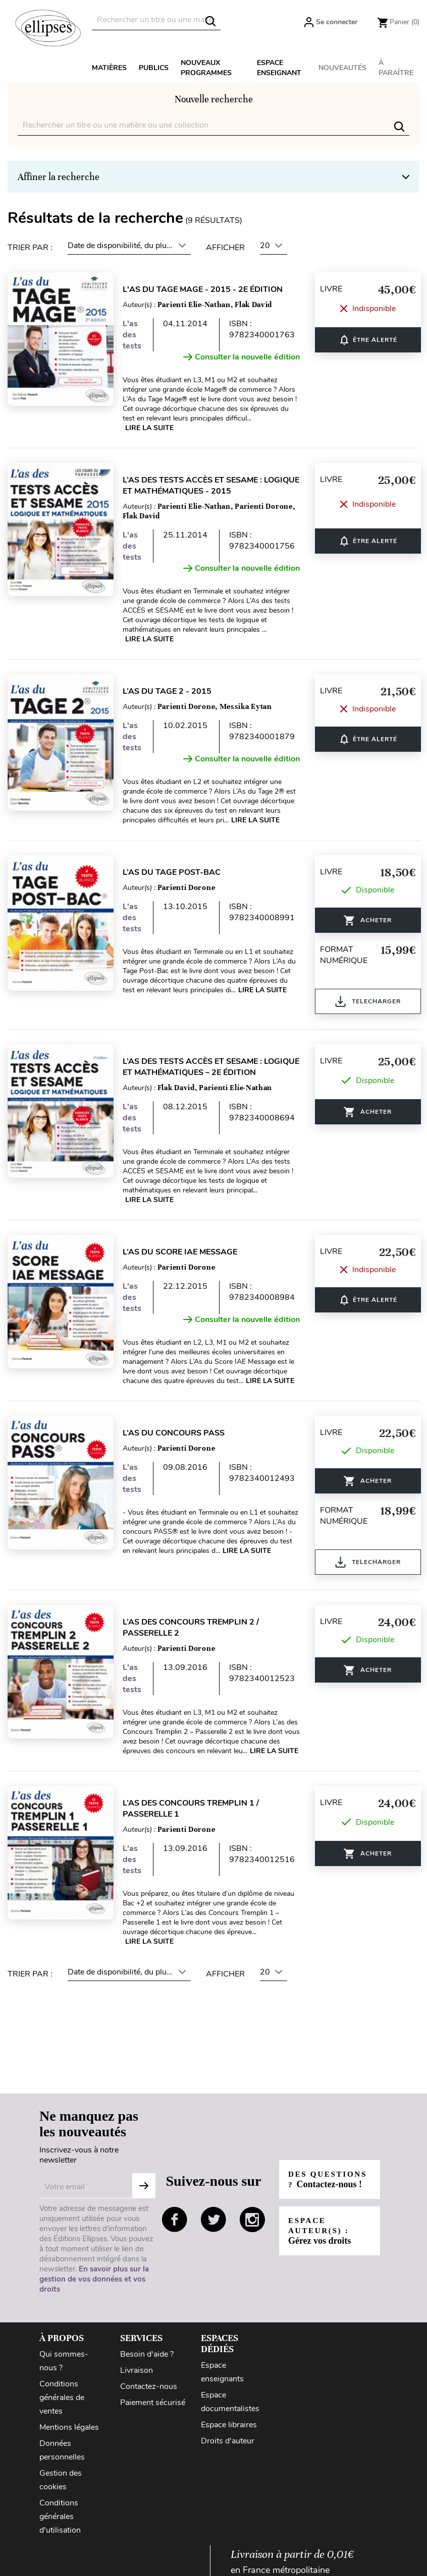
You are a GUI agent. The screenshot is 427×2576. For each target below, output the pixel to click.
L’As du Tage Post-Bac (178, 872)
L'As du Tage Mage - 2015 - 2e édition (209, 289)
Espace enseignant (279, 68)
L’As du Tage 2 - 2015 (173, 691)
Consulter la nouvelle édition (247, 357)
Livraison (136, 2370)
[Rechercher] (156, 20)
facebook (174, 2219)
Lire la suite (155, 428)
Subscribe (143, 2185)
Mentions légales (69, 2427)
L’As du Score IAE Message (186, 1251)
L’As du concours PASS (180, 1433)
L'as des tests (138, 334)
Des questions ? (323, 2179)
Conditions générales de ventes (61, 2397)
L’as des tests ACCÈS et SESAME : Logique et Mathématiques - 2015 (217, 485)
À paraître (396, 68)
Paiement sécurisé (152, 2402)
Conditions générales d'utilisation (60, 2516)
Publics (154, 68)
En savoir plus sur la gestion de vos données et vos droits (94, 2279)
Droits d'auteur (227, 2440)
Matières (109, 68)
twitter (213, 2219)
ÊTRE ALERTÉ (374, 340)
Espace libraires (229, 2424)
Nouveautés (342, 68)
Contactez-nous (148, 2386)
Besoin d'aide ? (147, 2354)
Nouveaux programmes (206, 68)
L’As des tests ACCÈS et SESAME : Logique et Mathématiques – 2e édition (217, 1067)
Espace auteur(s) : (320, 2236)
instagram (252, 2219)
